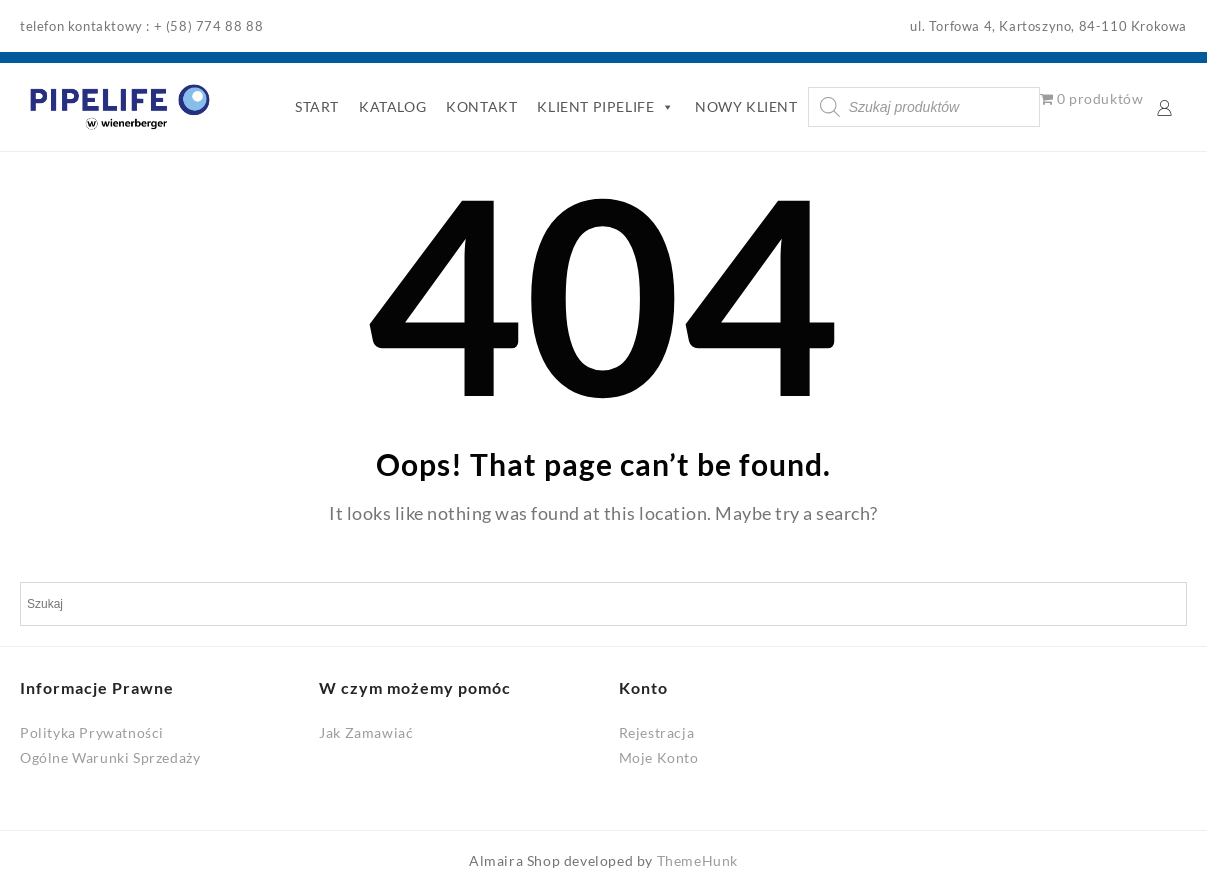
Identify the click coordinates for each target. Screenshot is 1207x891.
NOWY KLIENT (746, 106)
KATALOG (392, 106)
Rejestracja (657, 732)
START (317, 106)
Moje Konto (659, 757)
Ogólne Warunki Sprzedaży (110, 757)
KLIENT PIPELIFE (606, 107)
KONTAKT (481, 106)
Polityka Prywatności (92, 732)
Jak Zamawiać (366, 732)
